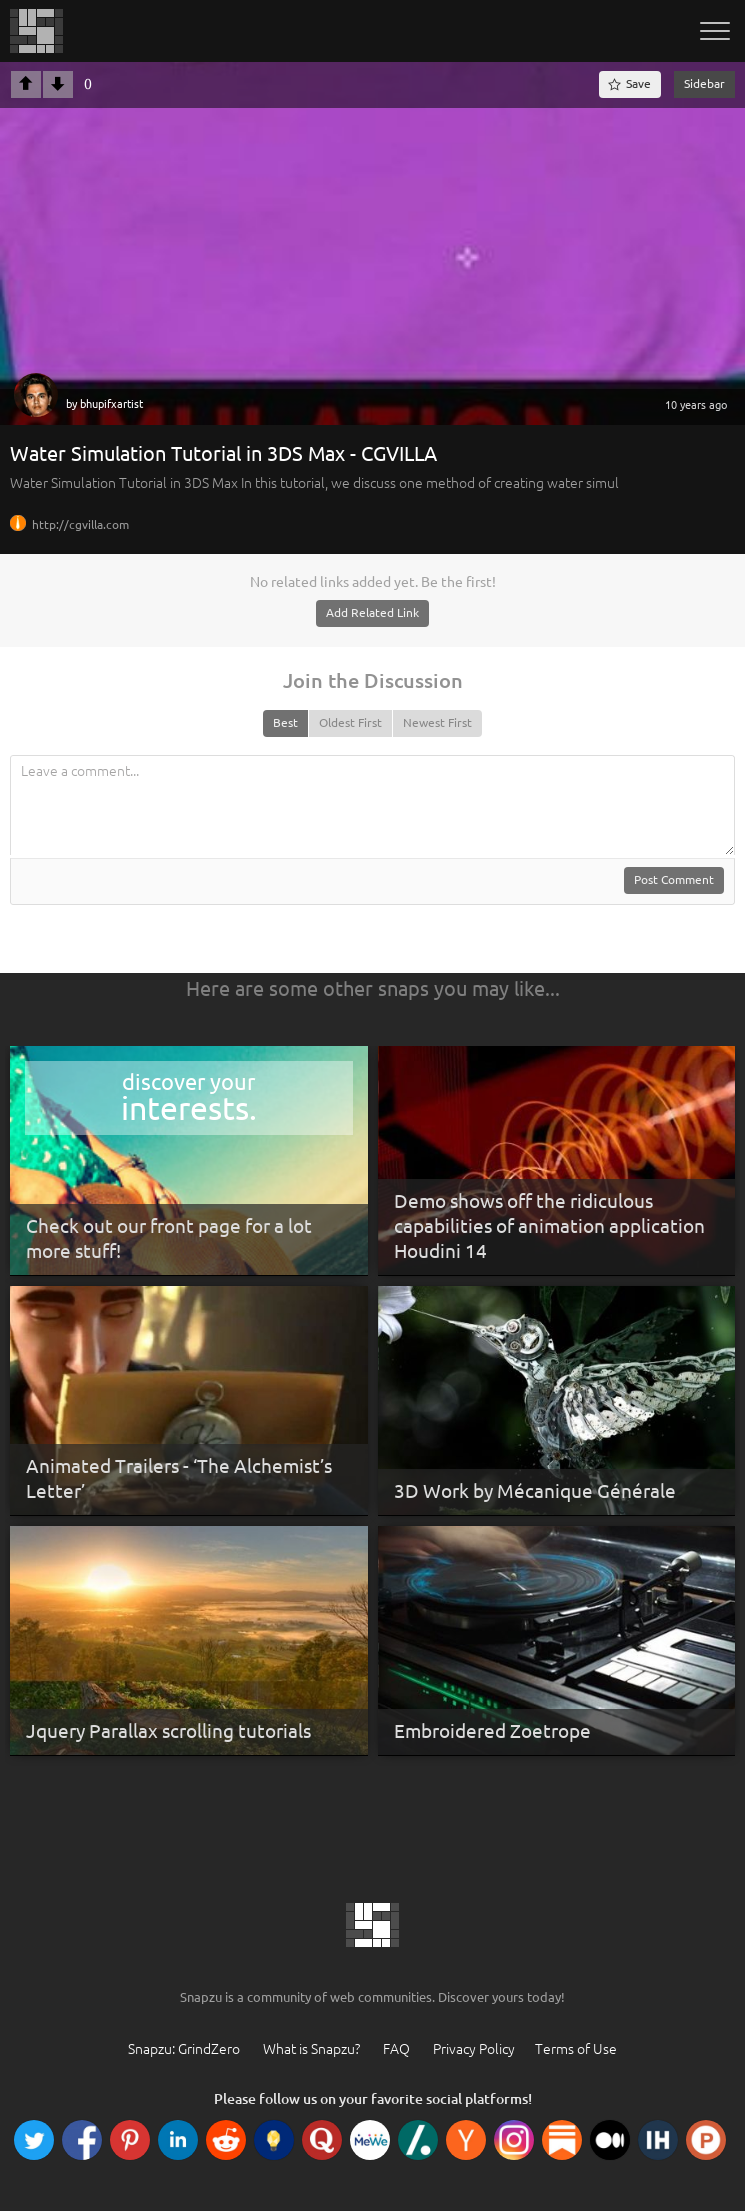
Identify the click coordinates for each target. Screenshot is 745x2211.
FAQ (396, 2049)
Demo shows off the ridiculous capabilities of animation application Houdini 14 (549, 1225)
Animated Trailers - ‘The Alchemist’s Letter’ (179, 1478)
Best (285, 722)
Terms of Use (576, 2049)
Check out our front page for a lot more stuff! (169, 1238)
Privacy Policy (474, 2049)
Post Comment (674, 879)
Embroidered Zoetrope (492, 1731)
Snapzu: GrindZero (184, 2049)
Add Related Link (372, 612)
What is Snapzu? (311, 2049)
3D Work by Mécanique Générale (535, 1491)
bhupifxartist (111, 404)
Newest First (437, 722)
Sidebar (704, 83)
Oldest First (350, 722)
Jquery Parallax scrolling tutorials (168, 1731)
